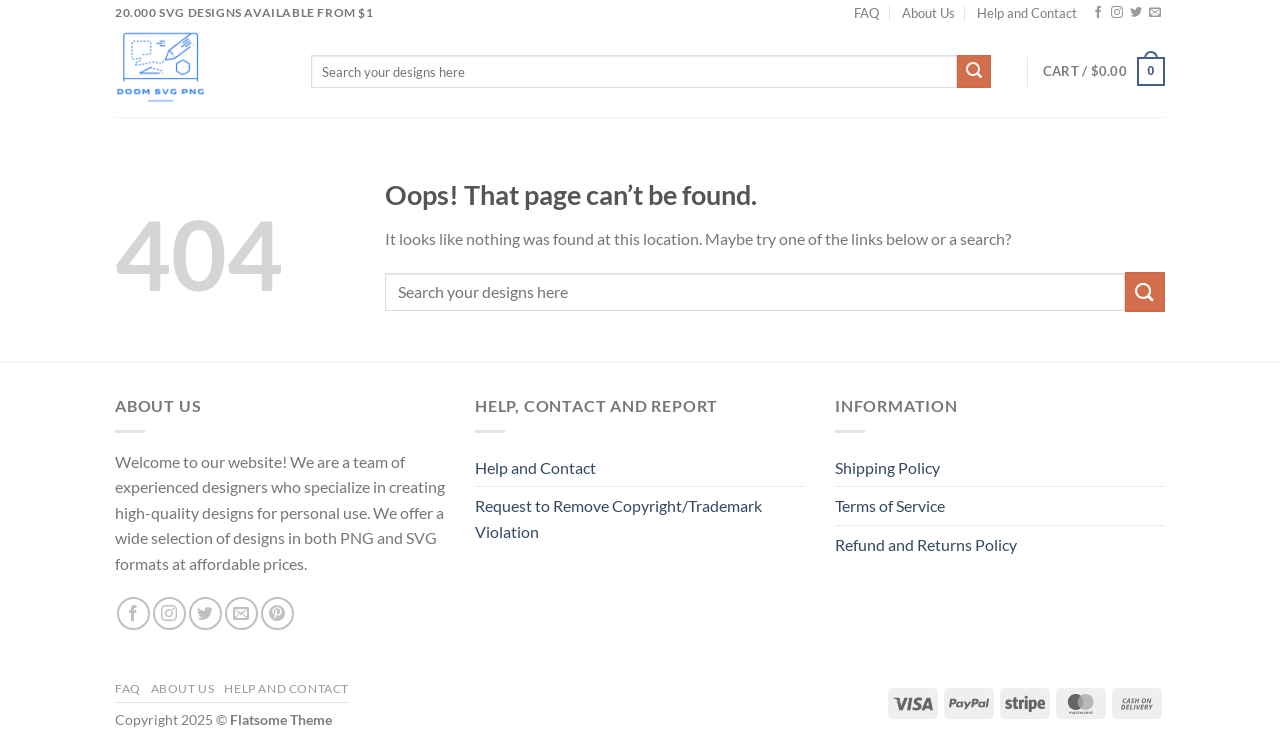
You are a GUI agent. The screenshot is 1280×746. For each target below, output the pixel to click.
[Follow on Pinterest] (277, 613)
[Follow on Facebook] (1098, 13)
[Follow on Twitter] (1136, 13)
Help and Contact (1027, 13)
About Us (928, 13)
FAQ (866, 13)
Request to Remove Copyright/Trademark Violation (618, 518)
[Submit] (974, 72)
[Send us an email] (1155, 13)
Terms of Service (890, 505)
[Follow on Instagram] (1117, 13)
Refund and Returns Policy (926, 544)
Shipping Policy (887, 467)
